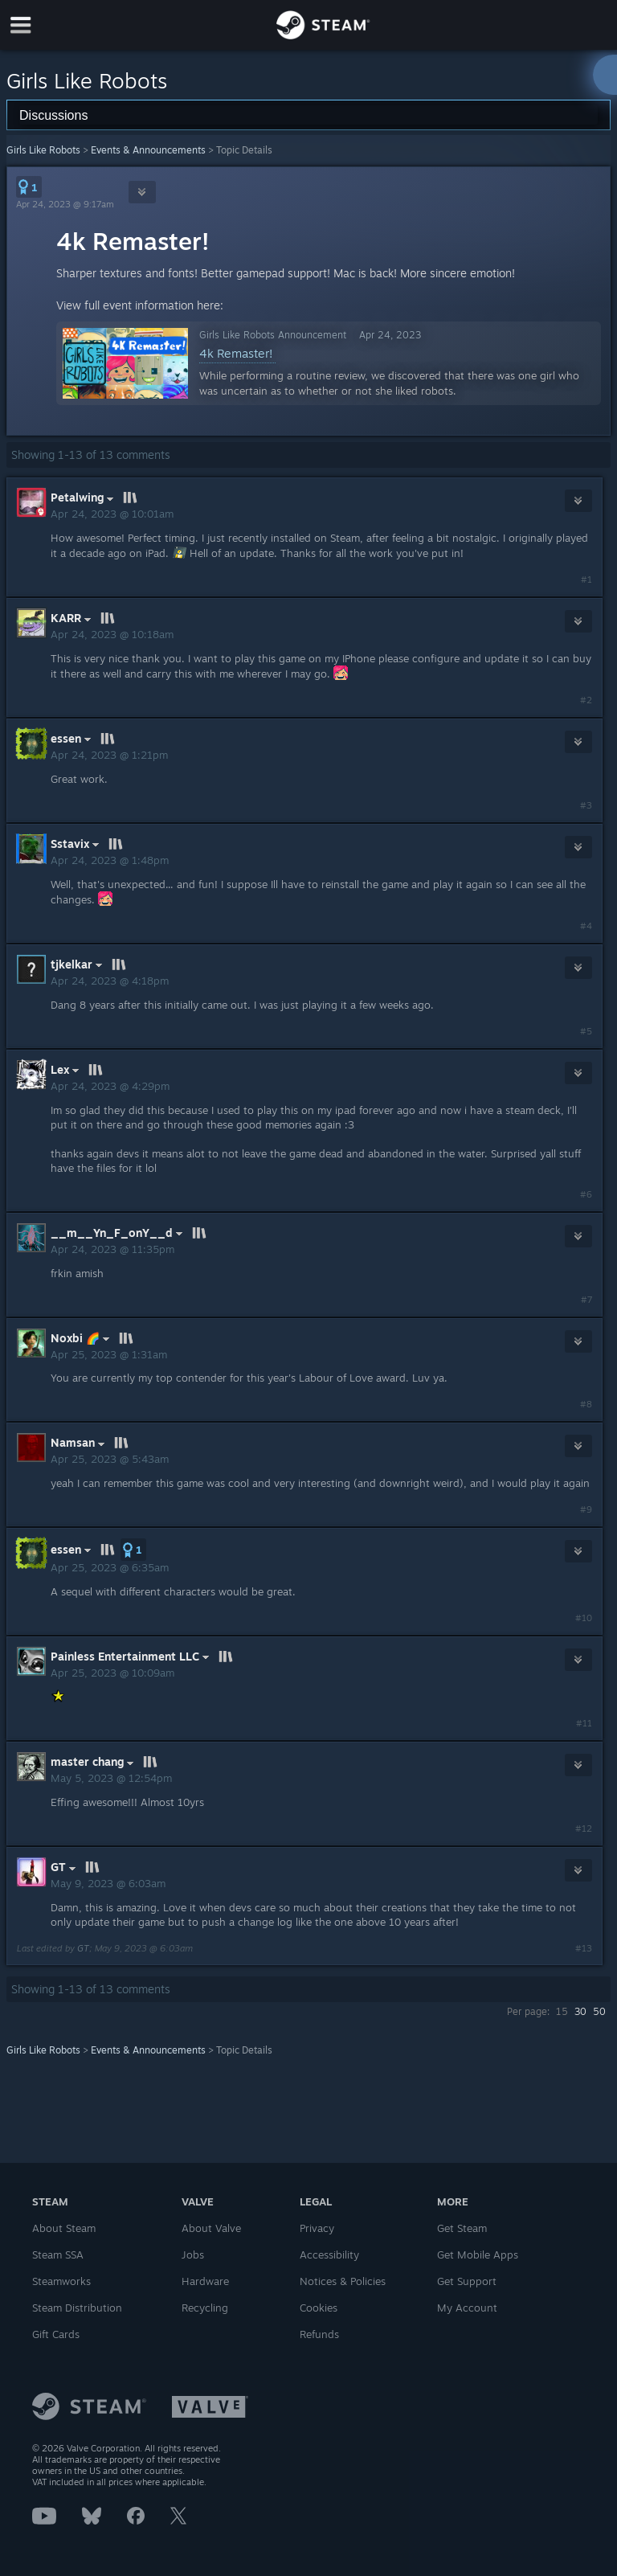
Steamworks (61, 2281)
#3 (586, 805)
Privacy (317, 2228)
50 (599, 2011)
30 (580, 2011)
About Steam (64, 2228)
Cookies (318, 2307)
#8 (586, 1404)
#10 (583, 1618)
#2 (586, 700)
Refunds (319, 2334)
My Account (467, 2307)
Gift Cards (56, 2334)
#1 (586, 579)
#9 (586, 1509)
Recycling (205, 2307)
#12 (583, 1828)
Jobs (193, 2254)
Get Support (466, 2281)
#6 (586, 1194)
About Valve (211, 2228)
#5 (586, 1031)
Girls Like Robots (43, 150)
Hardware (205, 2281)
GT (83, 1948)
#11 (584, 1723)
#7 (586, 1299)
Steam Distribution (77, 2307)
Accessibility (329, 2254)
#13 (583, 1948)
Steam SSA (58, 2254)
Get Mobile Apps (477, 2254)
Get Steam (462, 2228)
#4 (586, 926)
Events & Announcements (148, 150)
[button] (29, 187)
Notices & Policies (343, 2281)
